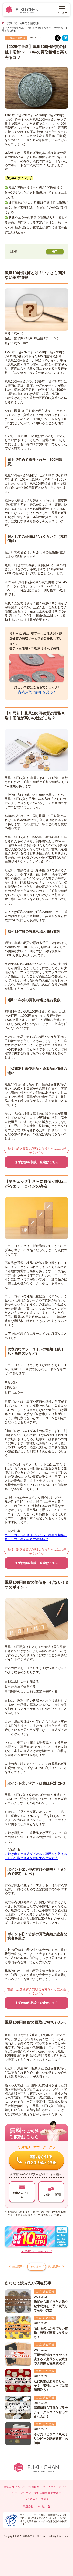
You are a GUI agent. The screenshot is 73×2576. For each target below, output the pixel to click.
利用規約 (33, 2489)
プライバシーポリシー (56, 2489)
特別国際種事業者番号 (47, 2495)
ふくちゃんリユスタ (36, 2501)
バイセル (43, 2508)
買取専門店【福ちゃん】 (35, 2538)
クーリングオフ (21, 2495)
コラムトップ (36, 2267)
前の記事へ (14, 2267)
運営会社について (14, 2489)
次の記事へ (58, 2267)
